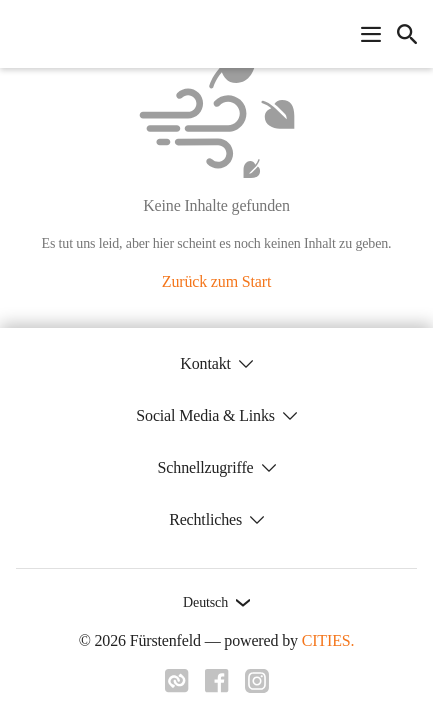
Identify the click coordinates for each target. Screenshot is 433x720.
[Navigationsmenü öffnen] (371, 34)
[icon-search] (407, 34)
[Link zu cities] (177, 687)
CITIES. (328, 640)
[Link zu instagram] (257, 687)
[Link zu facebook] (217, 687)
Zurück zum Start (216, 281)
